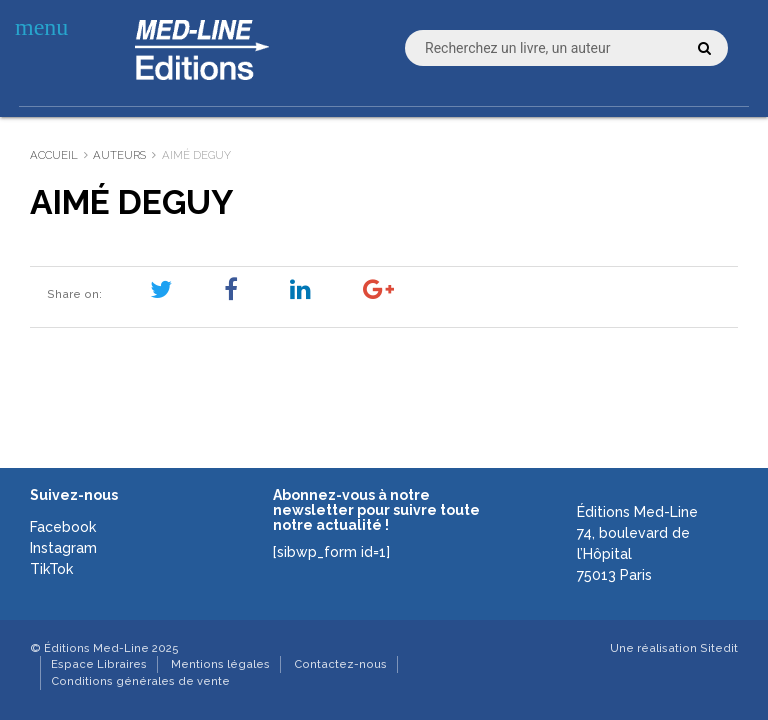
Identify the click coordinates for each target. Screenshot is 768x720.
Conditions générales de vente (140, 681)
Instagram (63, 548)
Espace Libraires (99, 664)
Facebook (63, 527)
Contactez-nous (340, 664)
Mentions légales (220, 664)
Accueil (54, 155)
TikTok (51, 569)
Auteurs (119, 155)
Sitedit (719, 648)
